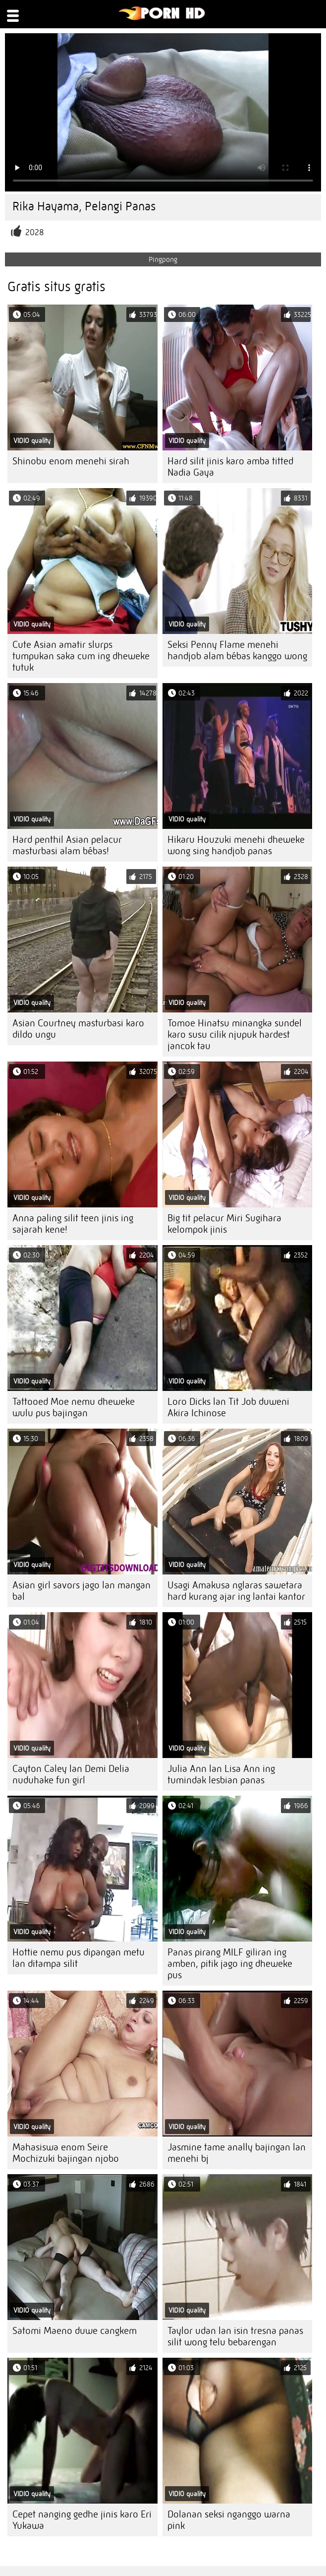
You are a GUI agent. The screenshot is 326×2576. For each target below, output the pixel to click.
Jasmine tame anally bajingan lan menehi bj (236, 2152)
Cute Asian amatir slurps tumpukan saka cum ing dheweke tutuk (81, 656)
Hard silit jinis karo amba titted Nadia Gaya (230, 466)
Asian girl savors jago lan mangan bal (81, 1590)
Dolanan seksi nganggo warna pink (228, 2520)
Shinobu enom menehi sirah (70, 461)
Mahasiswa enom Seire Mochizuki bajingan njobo (65, 2152)
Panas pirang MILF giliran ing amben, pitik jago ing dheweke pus (229, 1964)
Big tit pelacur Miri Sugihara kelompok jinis (224, 1223)
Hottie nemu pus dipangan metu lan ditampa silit (78, 1958)
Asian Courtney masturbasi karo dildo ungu (78, 1028)
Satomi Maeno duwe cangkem (74, 2330)
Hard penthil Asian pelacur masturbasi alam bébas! (67, 845)
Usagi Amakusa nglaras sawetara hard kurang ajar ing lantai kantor (236, 1590)
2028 (34, 232)
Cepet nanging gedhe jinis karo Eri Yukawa (82, 2520)
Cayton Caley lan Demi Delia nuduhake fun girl (70, 1774)
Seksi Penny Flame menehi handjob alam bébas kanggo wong (237, 650)
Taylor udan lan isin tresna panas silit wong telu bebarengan (235, 2336)
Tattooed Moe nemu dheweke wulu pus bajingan (73, 1407)
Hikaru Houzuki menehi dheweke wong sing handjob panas (236, 845)
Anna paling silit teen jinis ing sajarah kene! (72, 1223)
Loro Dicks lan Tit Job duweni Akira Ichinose (228, 1407)
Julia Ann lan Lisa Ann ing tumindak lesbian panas (221, 1774)
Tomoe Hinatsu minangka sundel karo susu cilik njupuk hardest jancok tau (234, 1034)
